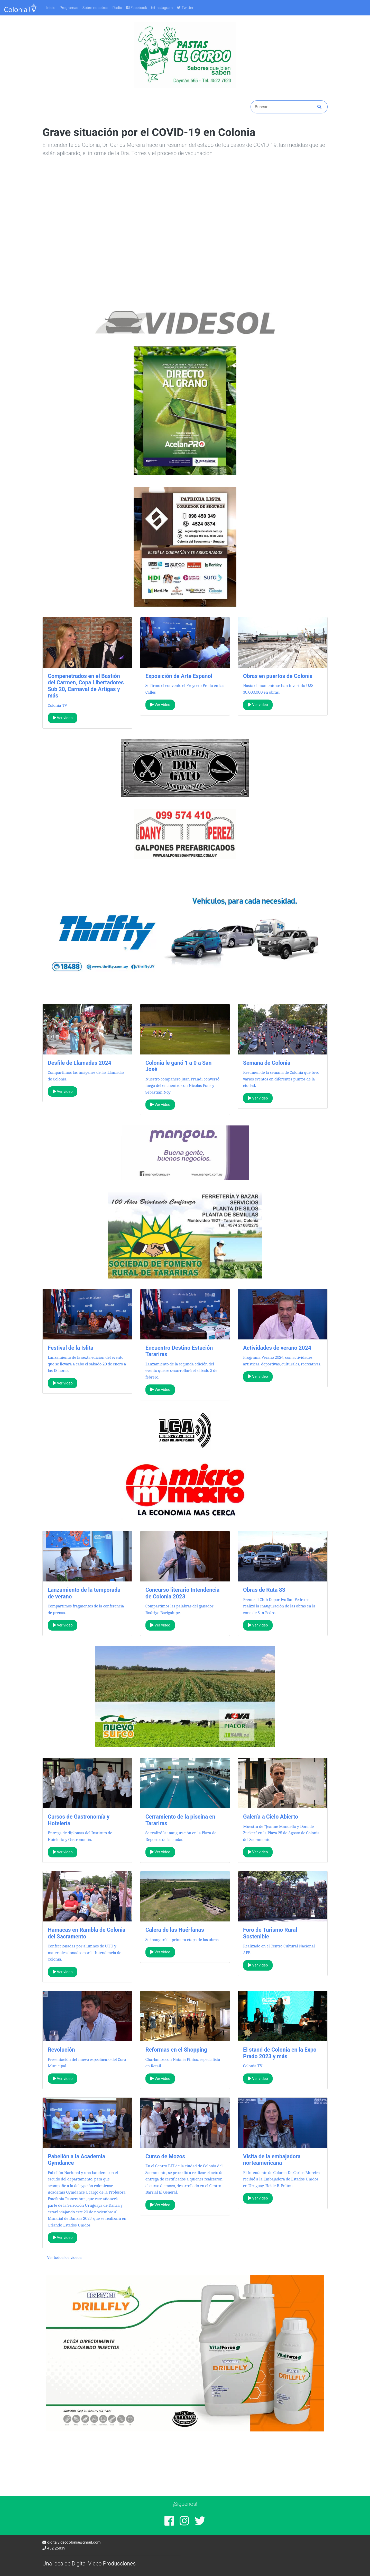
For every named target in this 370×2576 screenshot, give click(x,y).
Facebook (136, 7)
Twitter (185, 7)
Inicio (50, 7)
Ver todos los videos (64, 2257)
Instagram (162, 7)
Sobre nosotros (95, 7)
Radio (117, 7)
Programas (69, 7)
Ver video (63, 717)
